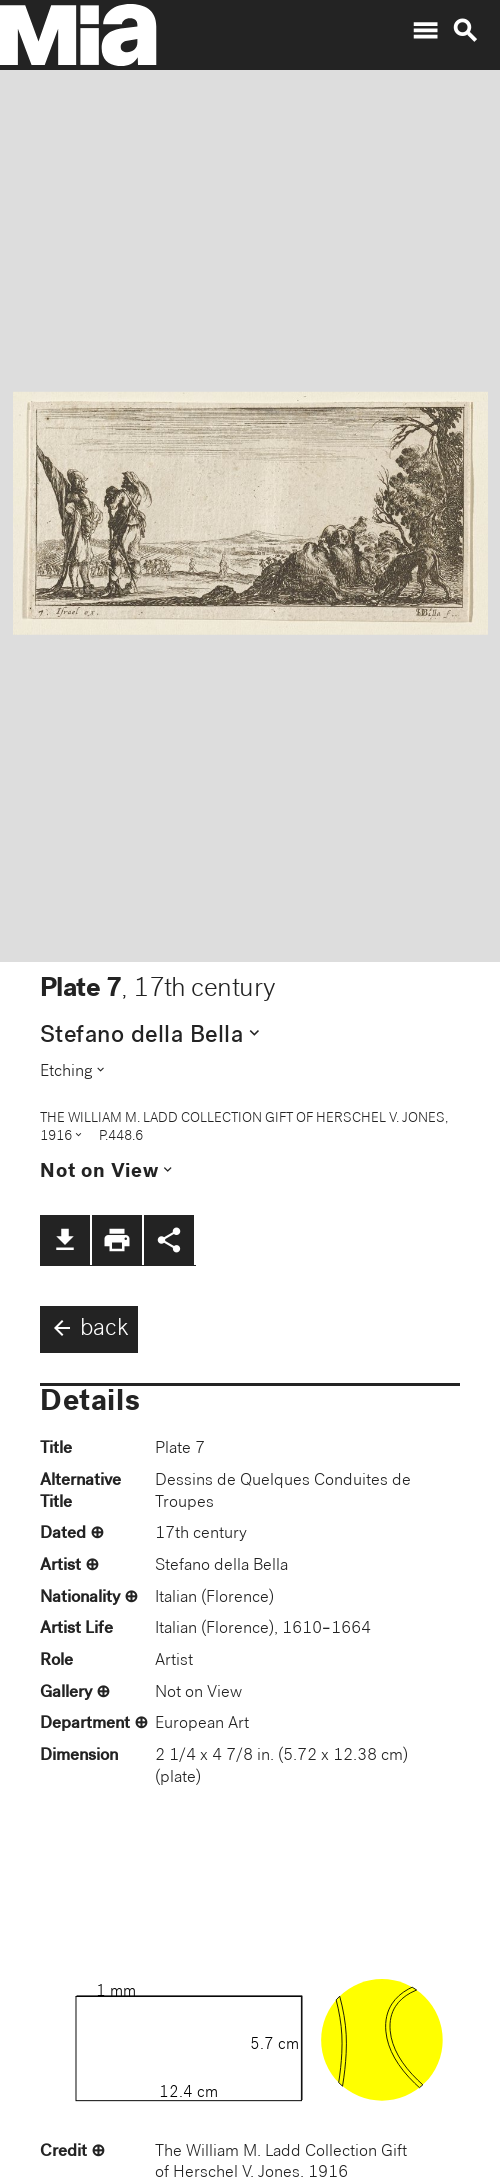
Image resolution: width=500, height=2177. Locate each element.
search (465, 31)
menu (425, 31)
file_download (65, 1240)
